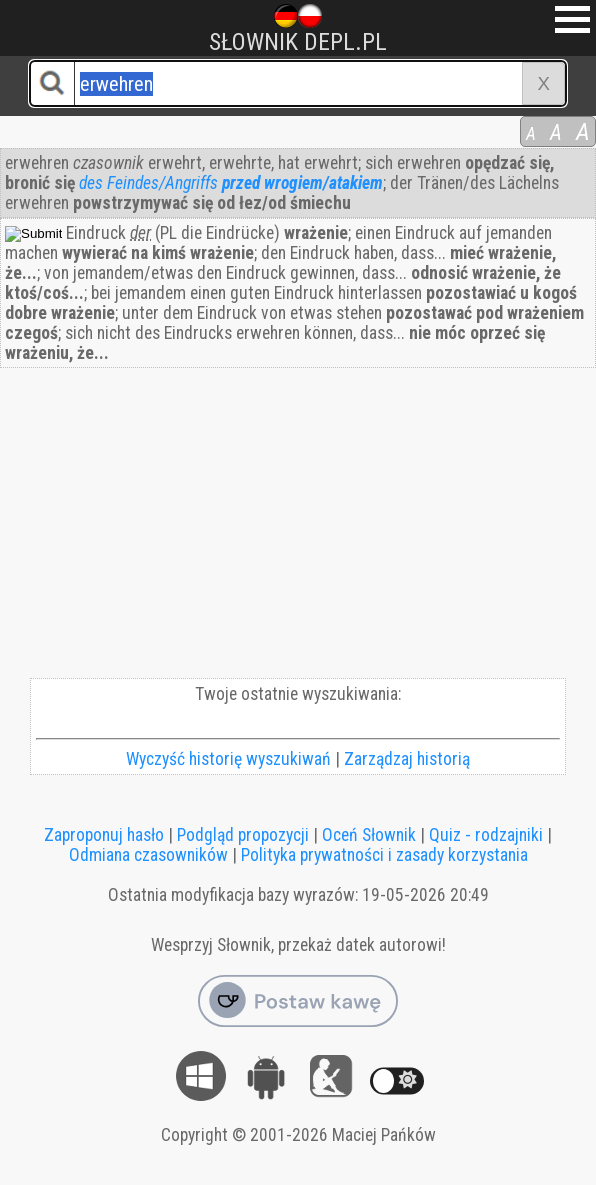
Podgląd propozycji (243, 835)
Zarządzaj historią (407, 759)
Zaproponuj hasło (104, 835)
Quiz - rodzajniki (486, 835)
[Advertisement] (298, 528)
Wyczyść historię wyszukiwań (228, 759)
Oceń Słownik (369, 835)
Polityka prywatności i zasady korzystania (384, 855)
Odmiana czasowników (148, 855)
